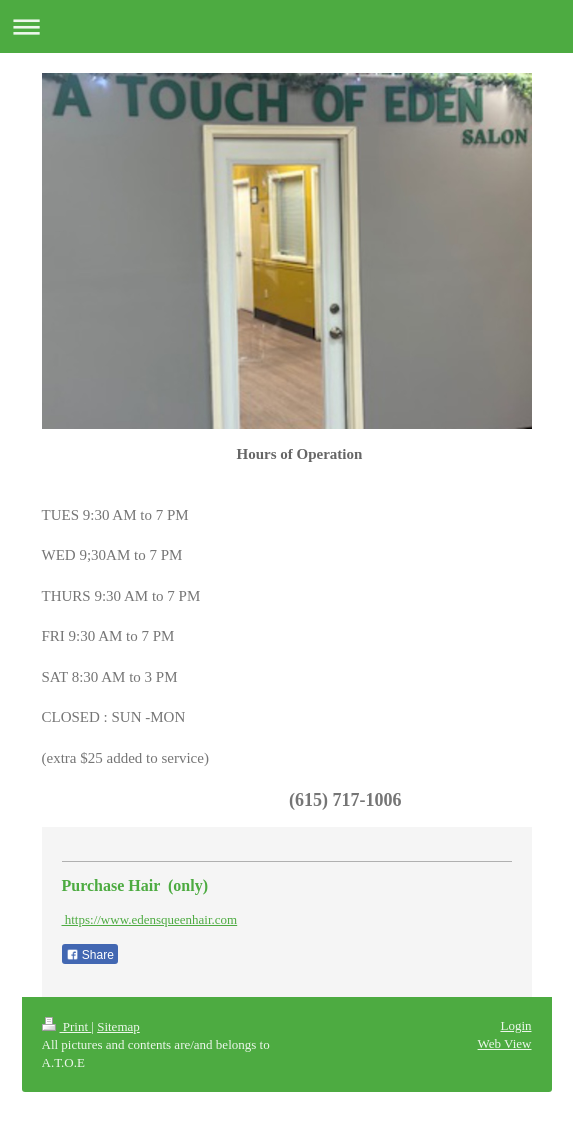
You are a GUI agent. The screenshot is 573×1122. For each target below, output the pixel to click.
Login (515, 1025)
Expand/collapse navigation (286, 26)
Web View (505, 1043)
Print (67, 1026)
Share (90, 955)
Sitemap (118, 1026)
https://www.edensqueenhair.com (150, 919)
